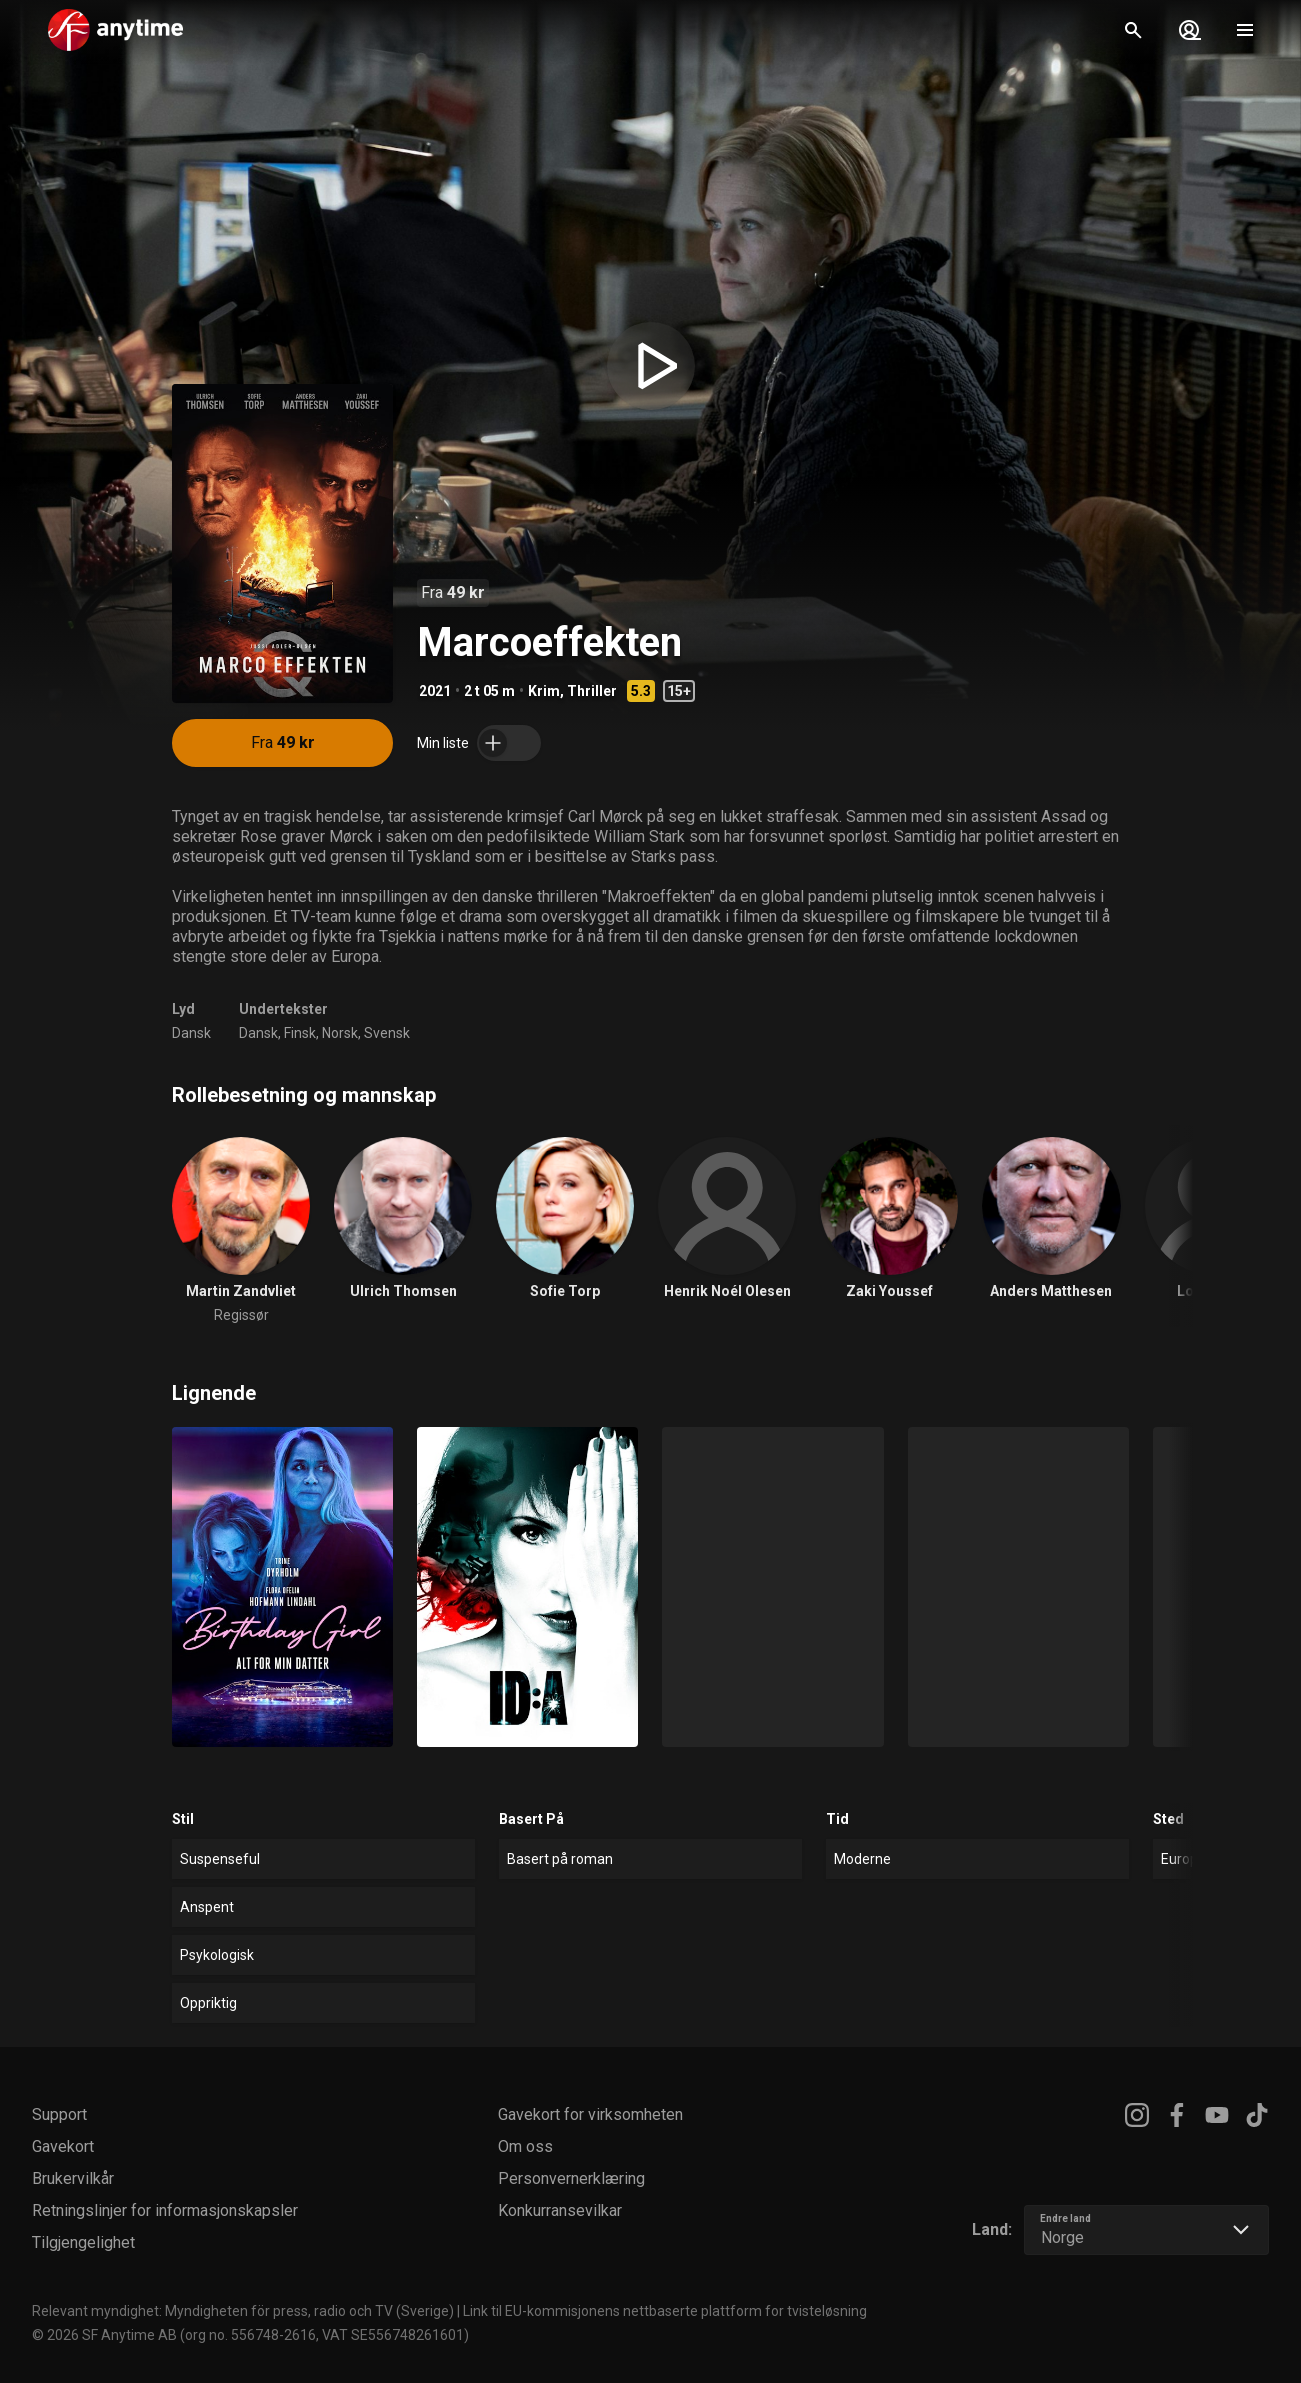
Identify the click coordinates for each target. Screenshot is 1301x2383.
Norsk (340, 1033)
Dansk (191, 1033)
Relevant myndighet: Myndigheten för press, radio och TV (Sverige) (243, 2311)
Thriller (592, 691)
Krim (544, 691)
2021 (435, 691)
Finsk (300, 1033)
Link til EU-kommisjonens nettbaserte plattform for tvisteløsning (665, 2311)
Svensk (387, 1033)
